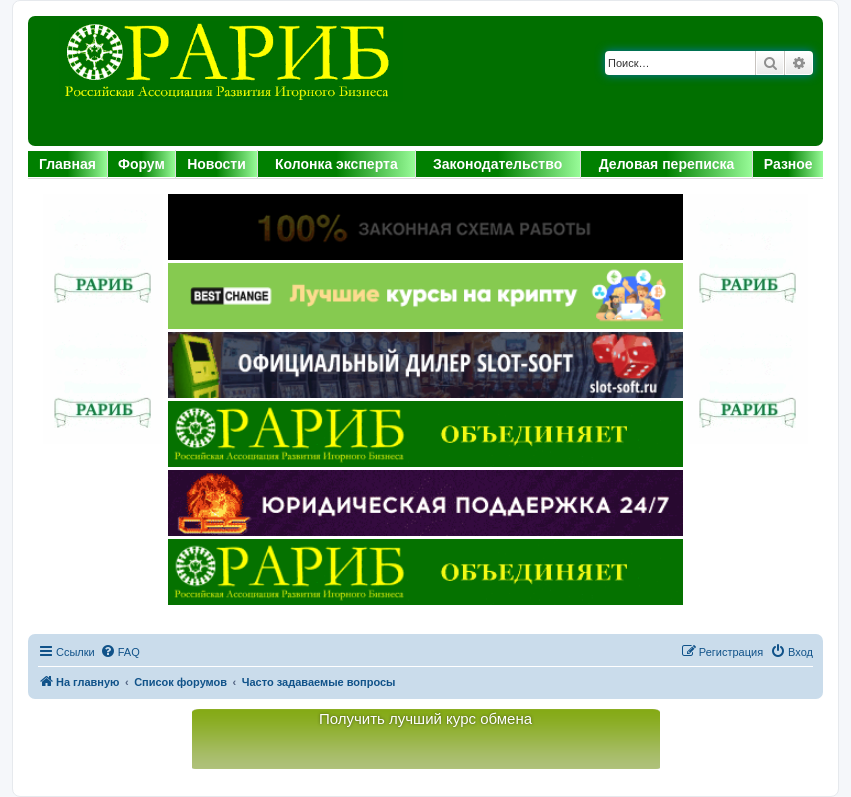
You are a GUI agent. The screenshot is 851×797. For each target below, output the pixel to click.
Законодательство (497, 164)
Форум (141, 164)
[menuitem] (120, 652)
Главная (67, 164)
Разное (788, 164)
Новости (216, 164)
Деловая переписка (667, 164)
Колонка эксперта (336, 164)
